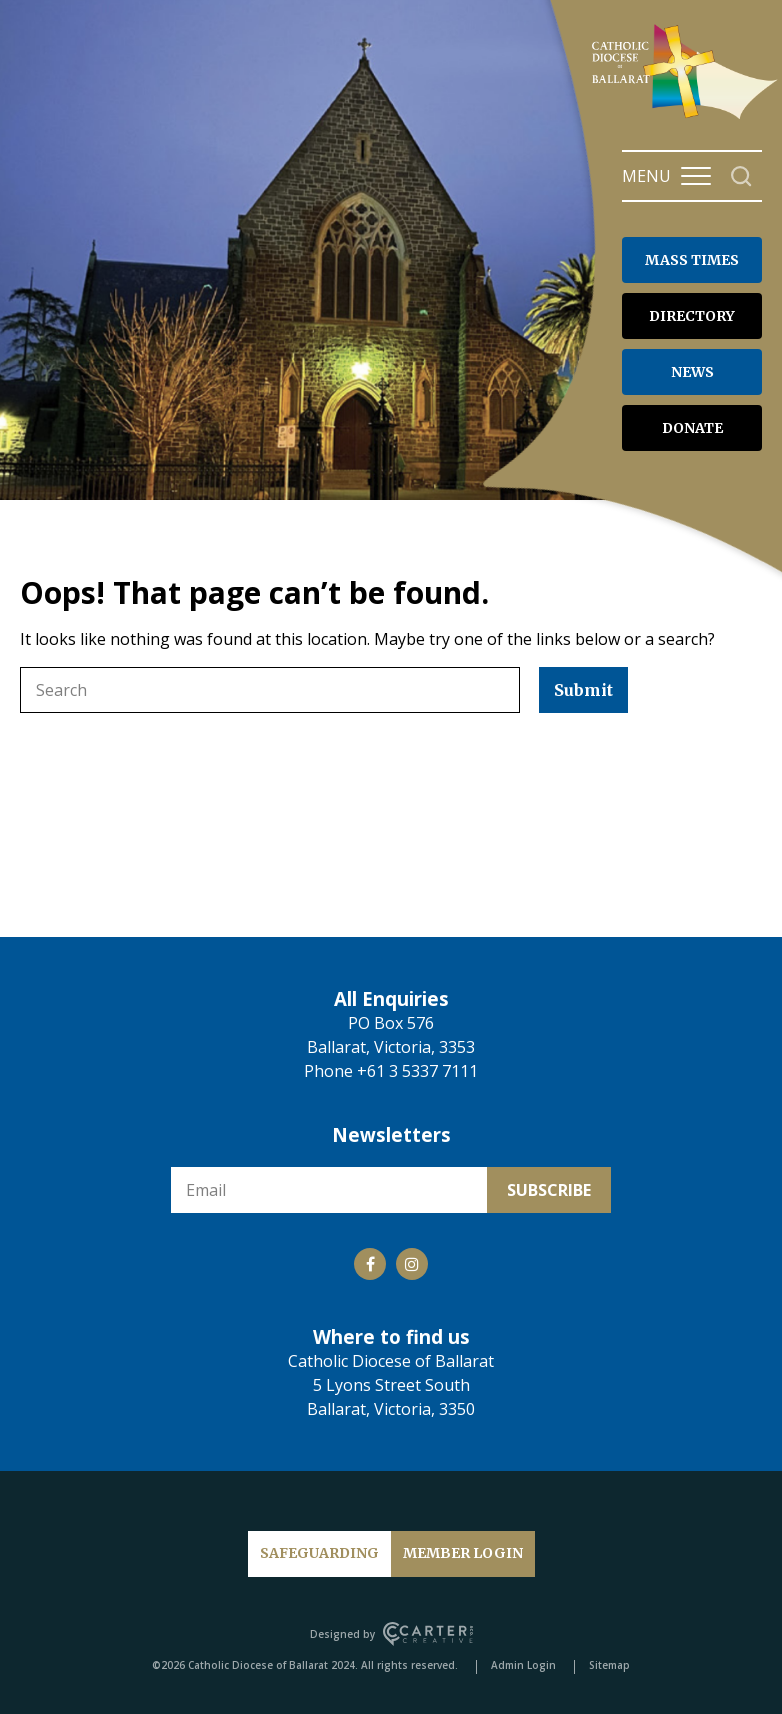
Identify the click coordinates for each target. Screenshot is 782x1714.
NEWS (692, 372)
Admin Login (523, 1665)
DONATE (692, 428)
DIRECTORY (692, 316)
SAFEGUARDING (319, 1553)
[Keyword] (270, 690)
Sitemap (609, 1665)
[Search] (741, 176)
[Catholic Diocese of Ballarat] (687, 118)
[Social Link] (370, 1264)
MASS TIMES (692, 260)
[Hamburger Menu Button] (696, 176)
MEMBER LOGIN (463, 1553)
